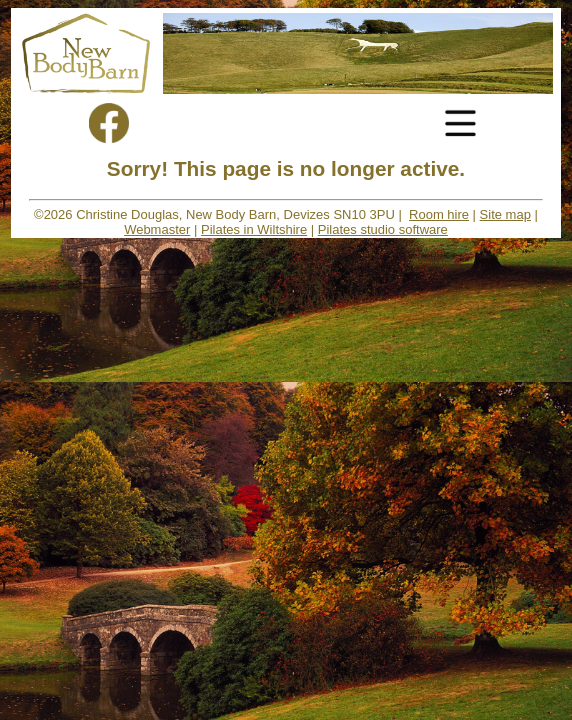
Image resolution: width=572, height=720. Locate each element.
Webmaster (157, 229)
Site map (505, 214)
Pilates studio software (383, 229)
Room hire (439, 214)
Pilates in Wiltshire (254, 229)
